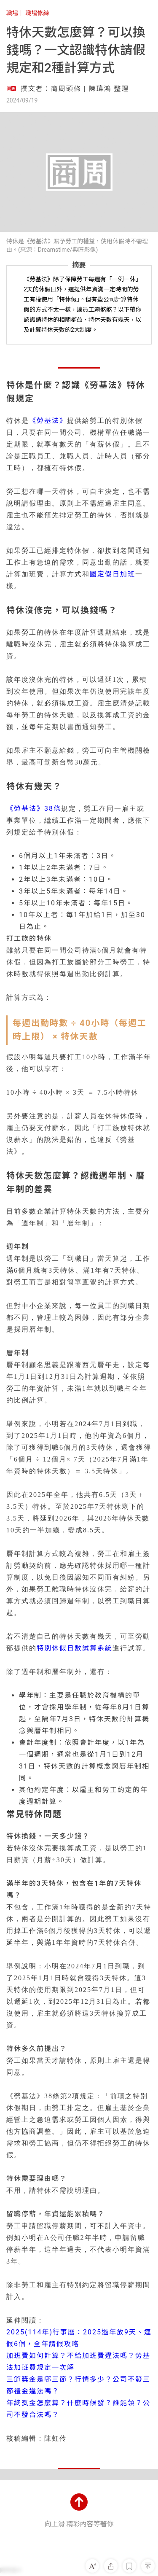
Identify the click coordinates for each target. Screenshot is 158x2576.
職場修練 (37, 13)
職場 (12, 13)
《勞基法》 (48, 421)
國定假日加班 (112, 574)
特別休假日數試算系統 (74, 1648)
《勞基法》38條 (33, 809)
